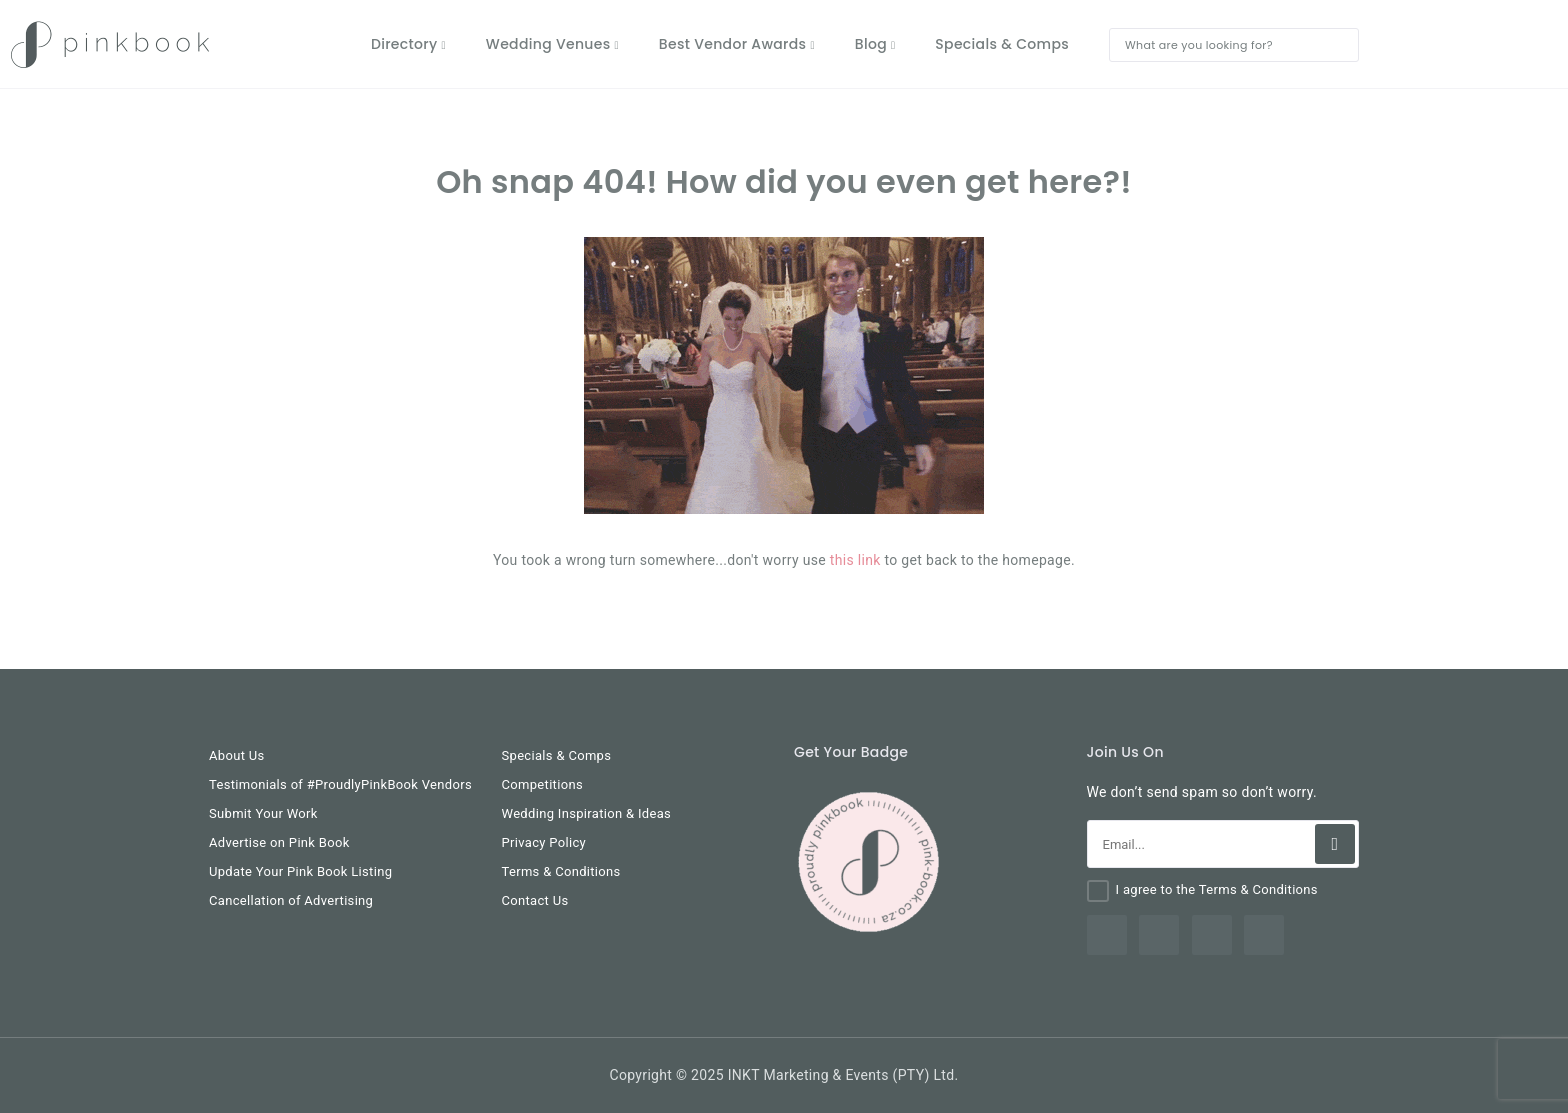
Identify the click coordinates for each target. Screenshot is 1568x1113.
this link (855, 560)
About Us (237, 755)
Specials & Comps (557, 755)
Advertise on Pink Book (279, 842)
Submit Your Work (263, 813)
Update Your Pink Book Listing (300, 871)
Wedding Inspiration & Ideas (587, 813)
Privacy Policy (544, 842)
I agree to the (1217, 889)
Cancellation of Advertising (291, 900)
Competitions (542, 784)
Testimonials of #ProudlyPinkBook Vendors (340, 784)
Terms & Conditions (561, 871)
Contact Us (535, 900)
